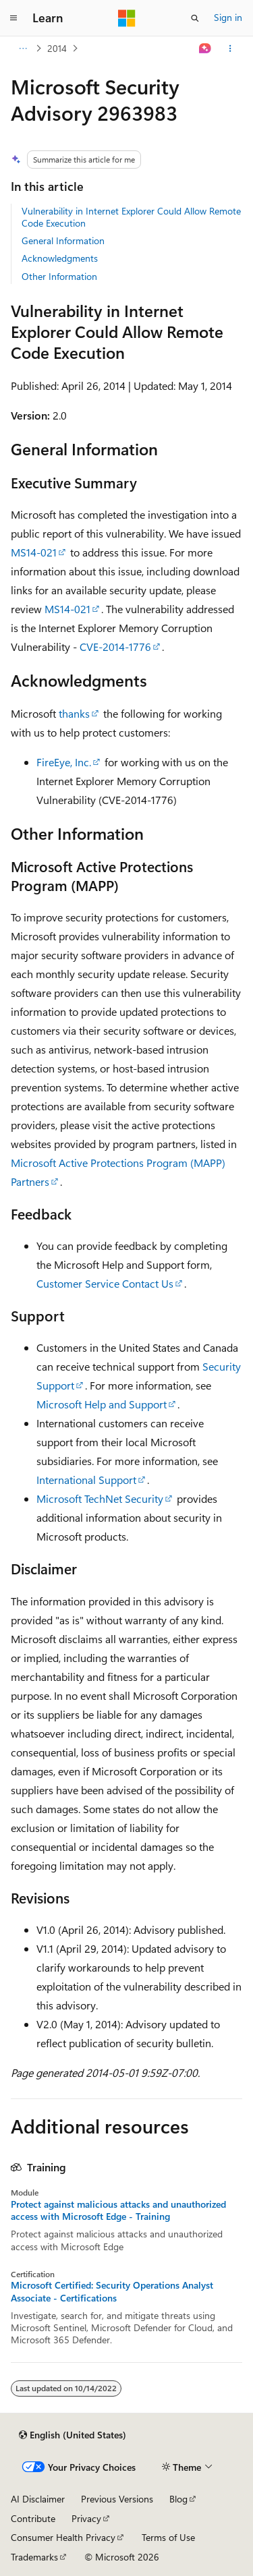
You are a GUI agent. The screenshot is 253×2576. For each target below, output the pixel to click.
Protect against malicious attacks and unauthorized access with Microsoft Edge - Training (118, 2210)
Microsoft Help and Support (101, 1404)
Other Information (59, 276)
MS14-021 (34, 552)
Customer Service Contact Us (104, 1283)
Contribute (33, 2518)
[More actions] (230, 48)
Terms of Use (168, 2537)
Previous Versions (117, 2498)
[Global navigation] (13, 18)
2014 (57, 48)
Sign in (228, 17)
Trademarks (34, 2556)
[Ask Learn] (205, 48)
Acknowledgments (60, 258)
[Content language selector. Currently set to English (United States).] (72, 2435)
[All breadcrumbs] (22, 48)
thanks (74, 713)
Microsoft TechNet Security (99, 1498)
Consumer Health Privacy (63, 2537)
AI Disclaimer (38, 2498)
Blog (178, 2498)
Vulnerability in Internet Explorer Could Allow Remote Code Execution (131, 216)
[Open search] (194, 18)
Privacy (86, 2518)
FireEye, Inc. (63, 762)
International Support (86, 1479)
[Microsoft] (127, 18)
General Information (63, 240)
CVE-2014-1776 (115, 646)
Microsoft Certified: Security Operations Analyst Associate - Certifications (112, 2291)
